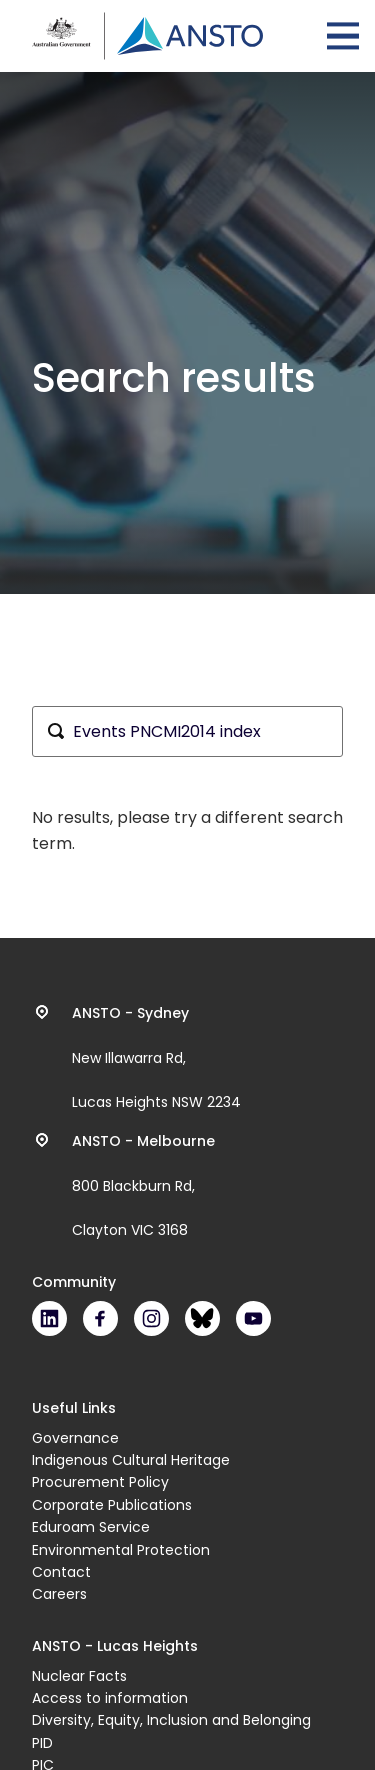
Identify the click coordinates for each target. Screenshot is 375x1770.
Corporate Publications (112, 1505)
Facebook (100, 1318)
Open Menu (343, 36)
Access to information (110, 1698)
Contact (61, 1572)
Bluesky (202, 1318)
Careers (59, 1594)
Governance (75, 1438)
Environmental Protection (121, 1550)
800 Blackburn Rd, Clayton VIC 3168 (143, 1186)
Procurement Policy (100, 1482)
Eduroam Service (91, 1527)
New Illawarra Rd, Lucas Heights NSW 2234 (156, 1058)
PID (42, 1743)
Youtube (253, 1318)
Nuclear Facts (79, 1676)
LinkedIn (49, 1318)
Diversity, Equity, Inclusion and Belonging (171, 1720)
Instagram (151, 1318)
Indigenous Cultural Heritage (131, 1460)
